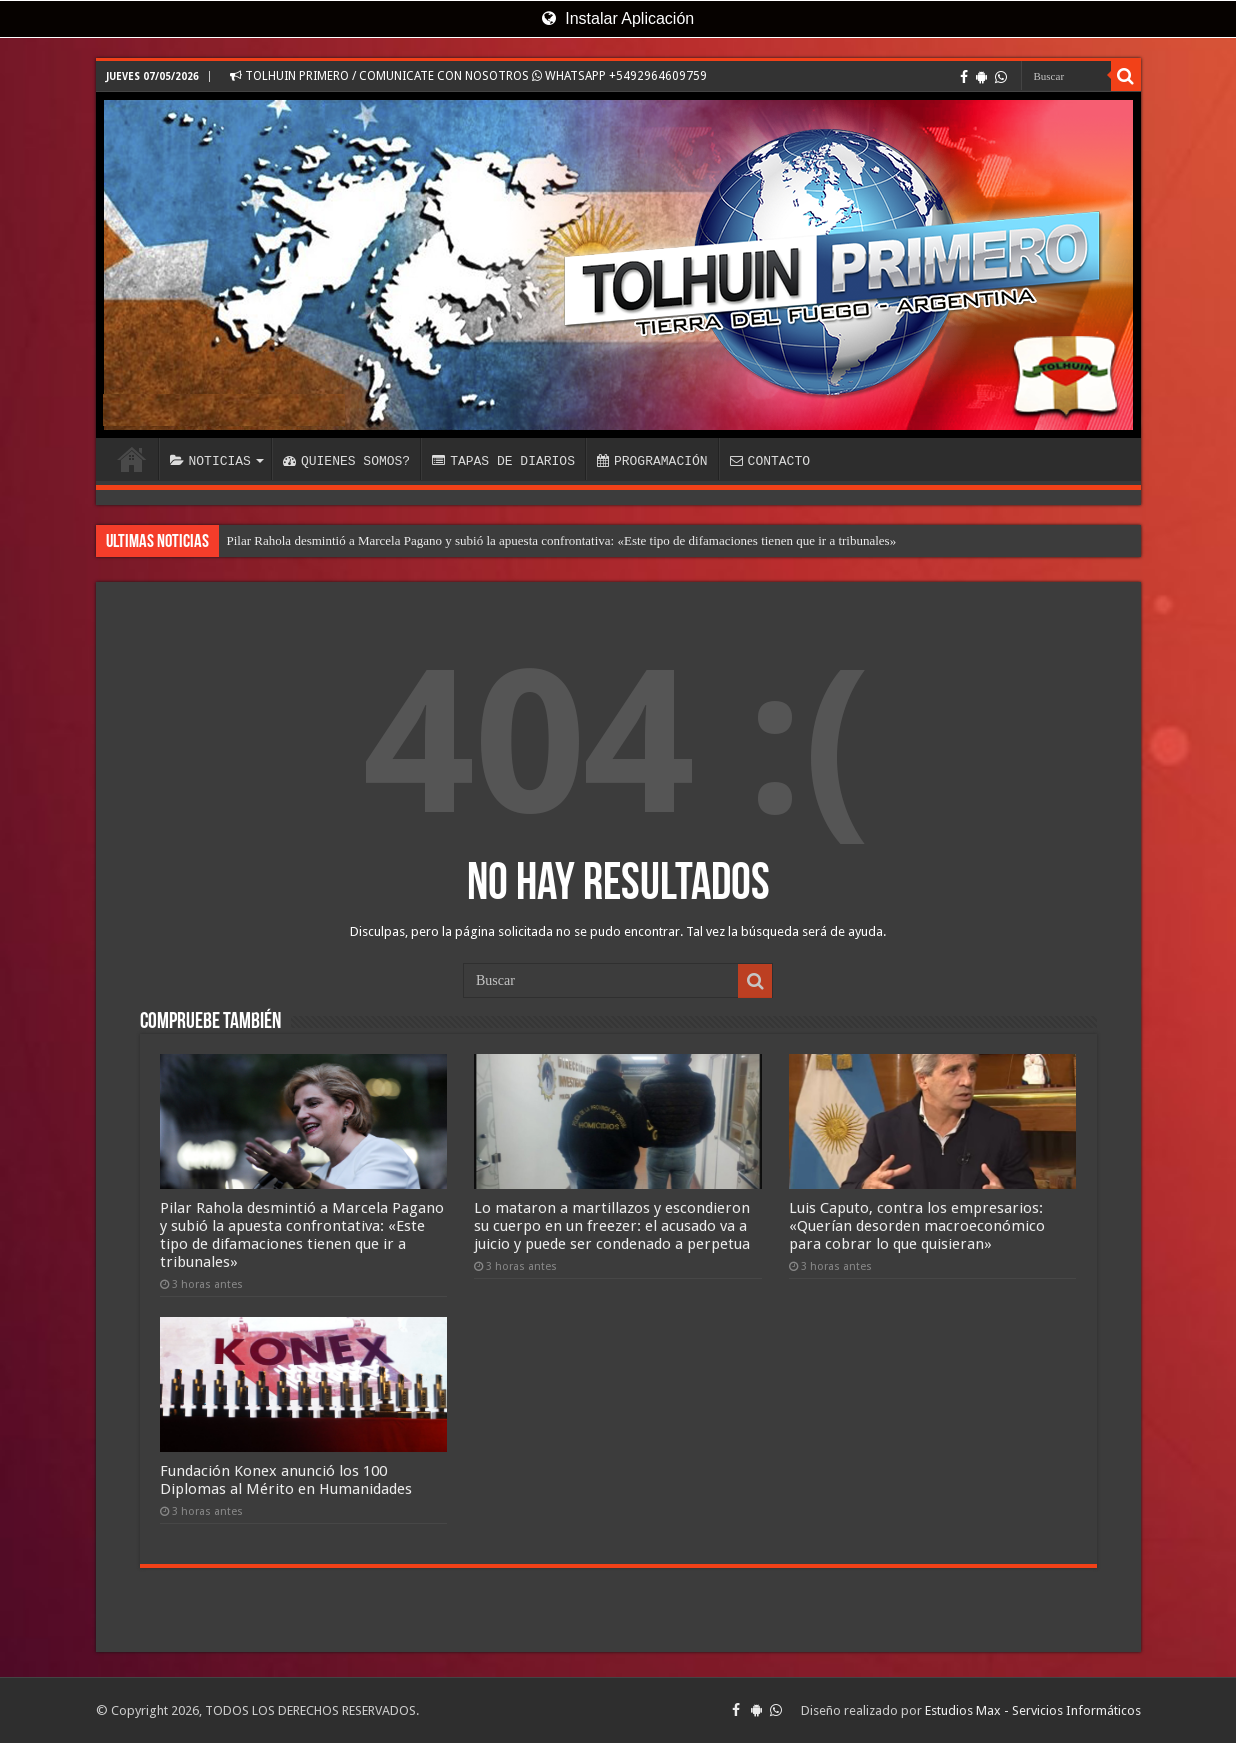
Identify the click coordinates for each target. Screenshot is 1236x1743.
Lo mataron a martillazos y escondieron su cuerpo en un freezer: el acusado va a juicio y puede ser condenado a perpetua (612, 1226)
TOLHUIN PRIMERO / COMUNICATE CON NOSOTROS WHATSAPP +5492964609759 (468, 76)
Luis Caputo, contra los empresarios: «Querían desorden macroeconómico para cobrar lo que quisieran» (917, 1226)
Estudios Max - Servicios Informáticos (1033, 1710)
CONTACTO (770, 461)
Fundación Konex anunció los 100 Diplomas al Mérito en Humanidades (286, 1480)
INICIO (132, 459)
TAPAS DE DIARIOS (503, 461)
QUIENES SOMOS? (346, 461)
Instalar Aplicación (618, 18)
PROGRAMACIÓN (652, 461)
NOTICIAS (210, 461)
